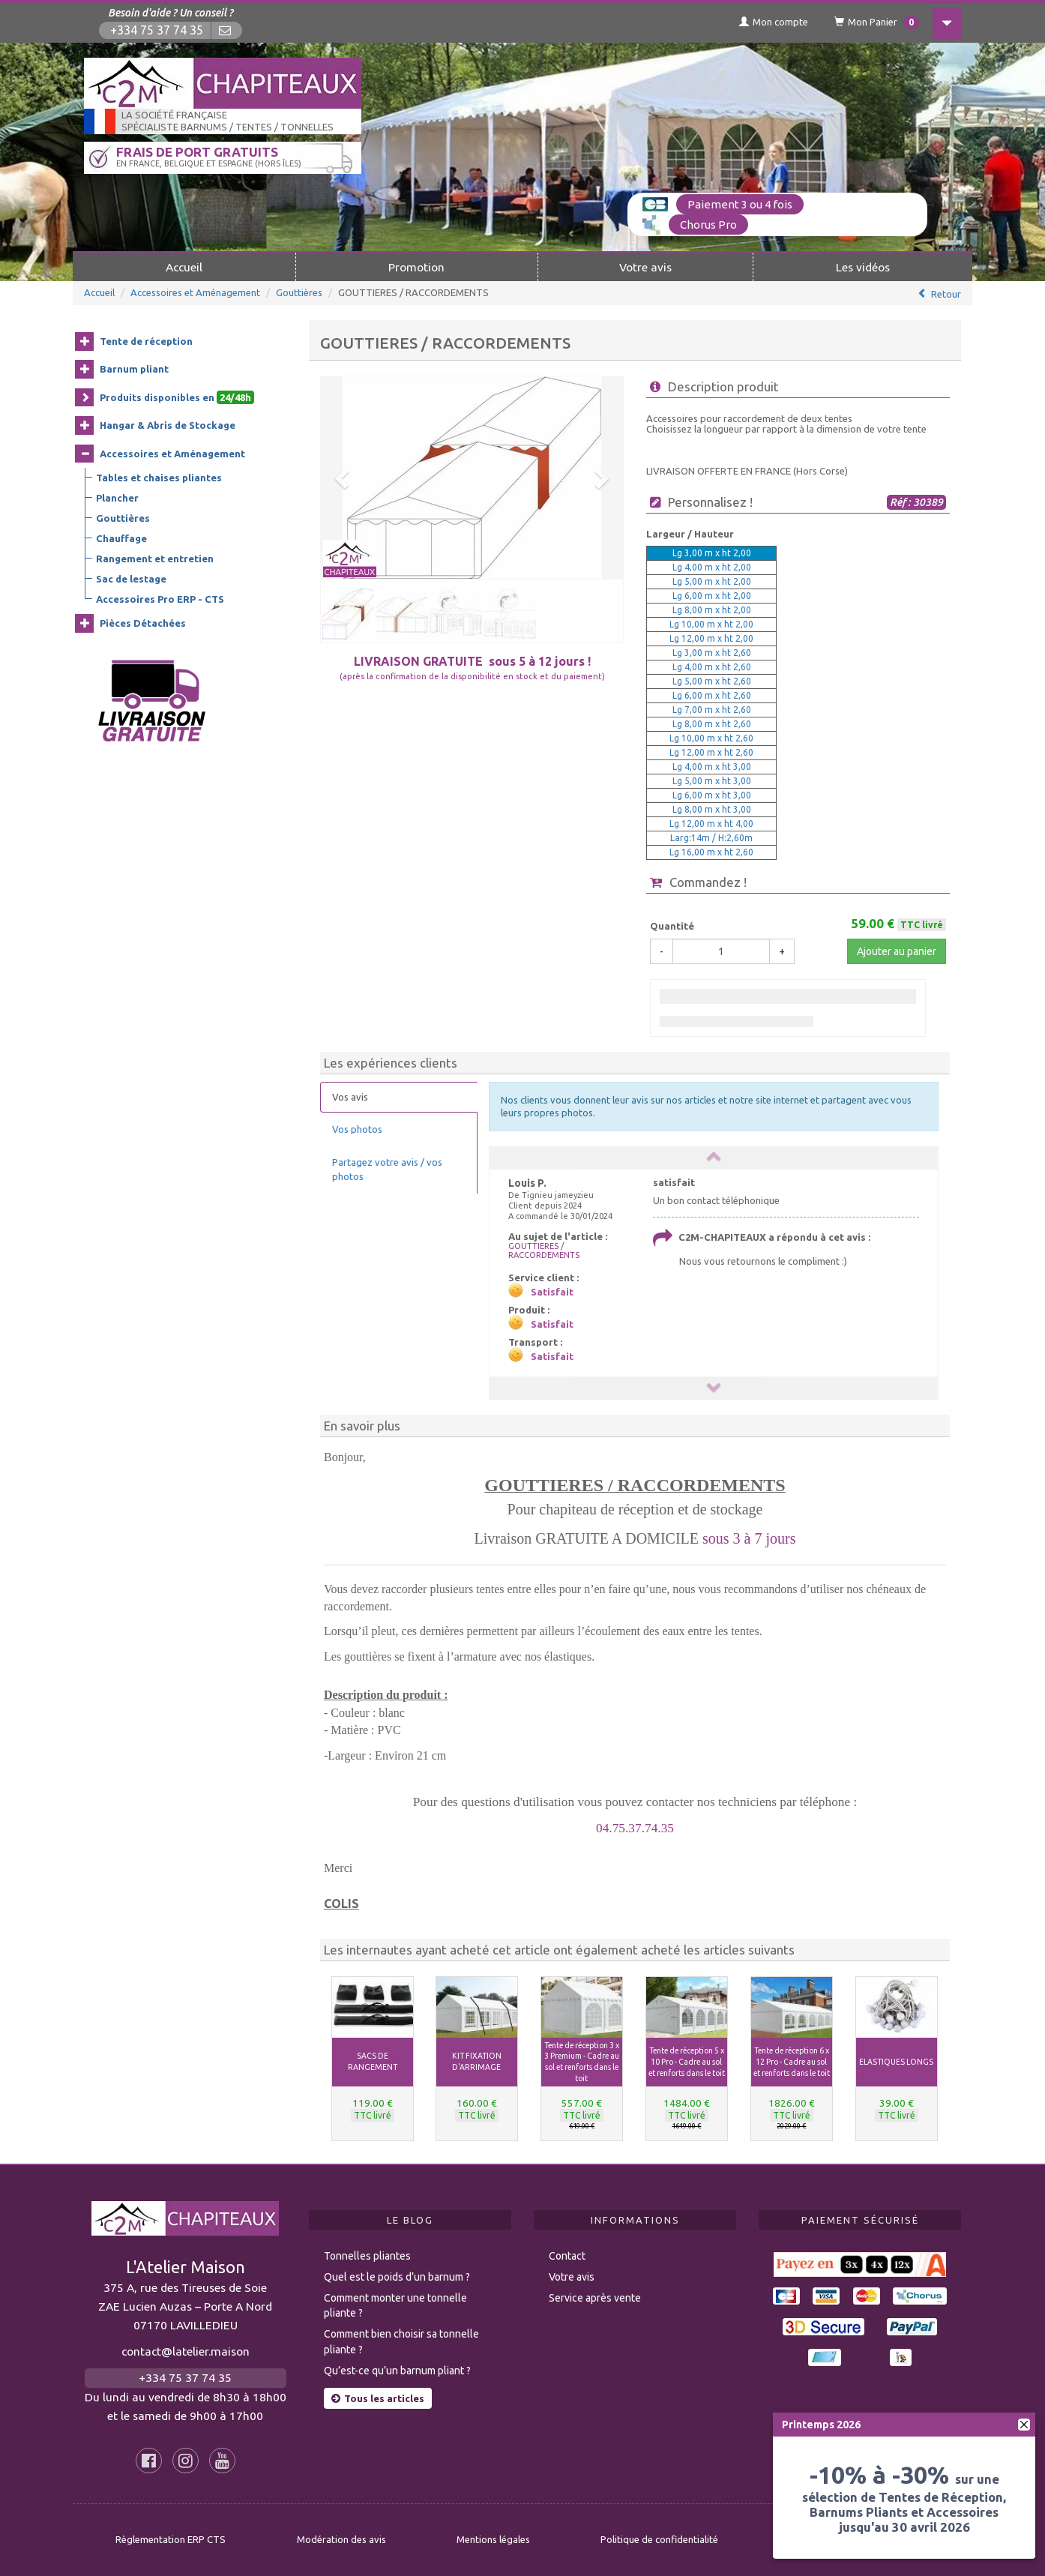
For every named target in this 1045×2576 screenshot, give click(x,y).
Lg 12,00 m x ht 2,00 (711, 638)
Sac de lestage (131, 579)
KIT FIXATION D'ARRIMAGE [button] (477, 2061)
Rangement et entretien (155, 558)
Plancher (117, 498)
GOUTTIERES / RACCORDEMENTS (543, 1251)
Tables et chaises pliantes (159, 477)
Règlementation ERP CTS (170, 2539)
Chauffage (121, 538)
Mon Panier (876, 22)
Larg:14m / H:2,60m (711, 838)
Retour (946, 294)
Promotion (416, 267)
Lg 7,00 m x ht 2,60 (711, 709)
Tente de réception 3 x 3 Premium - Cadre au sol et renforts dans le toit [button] (581, 2062)
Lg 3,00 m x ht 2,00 (711, 553)
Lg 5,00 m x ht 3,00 (711, 781)
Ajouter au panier (896, 951)
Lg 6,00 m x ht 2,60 (711, 695)
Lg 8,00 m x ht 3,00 (711, 809)
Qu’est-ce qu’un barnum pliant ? (397, 2371)
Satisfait (552, 1292)
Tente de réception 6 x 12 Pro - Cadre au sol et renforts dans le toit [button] (791, 2061)
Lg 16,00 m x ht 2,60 (711, 852)
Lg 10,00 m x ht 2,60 (711, 738)
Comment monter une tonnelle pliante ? (395, 2306)
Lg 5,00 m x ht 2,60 (711, 681)
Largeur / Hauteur (690, 534)
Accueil (184, 267)
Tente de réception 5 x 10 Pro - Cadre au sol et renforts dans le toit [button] (686, 2061)
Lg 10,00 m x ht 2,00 (711, 624)
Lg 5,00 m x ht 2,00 (711, 581)
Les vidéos (863, 267)
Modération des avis (341, 2539)
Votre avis (645, 267)
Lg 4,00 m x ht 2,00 (711, 567)
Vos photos (357, 1129)
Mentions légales (493, 2539)
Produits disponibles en (177, 397)
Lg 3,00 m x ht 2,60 (711, 652)
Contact (567, 2256)
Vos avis (350, 1097)
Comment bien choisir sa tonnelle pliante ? (401, 2342)
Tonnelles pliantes (367, 2256)
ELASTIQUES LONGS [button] (896, 2061)
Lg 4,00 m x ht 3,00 (711, 766)
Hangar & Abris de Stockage (167, 425)
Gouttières (299, 292)
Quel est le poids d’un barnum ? (397, 2277)
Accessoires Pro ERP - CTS (160, 599)
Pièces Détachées (143, 623)
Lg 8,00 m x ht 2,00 (711, 610)
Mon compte (773, 21)
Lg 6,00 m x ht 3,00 (711, 795)
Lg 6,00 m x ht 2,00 (711, 596)
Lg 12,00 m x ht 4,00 (711, 823)
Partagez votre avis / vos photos (387, 1169)
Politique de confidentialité (659, 2539)
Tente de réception (146, 341)
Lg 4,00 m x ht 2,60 (711, 667)
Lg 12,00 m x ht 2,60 (711, 752)
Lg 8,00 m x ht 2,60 (711, 724)
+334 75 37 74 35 (156, 30)
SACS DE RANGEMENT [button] (372, 2061)
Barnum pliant (134, 369)
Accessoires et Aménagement (195, 292)
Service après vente (595, 2298)
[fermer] (1024, 2425)
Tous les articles (377, 2398)
